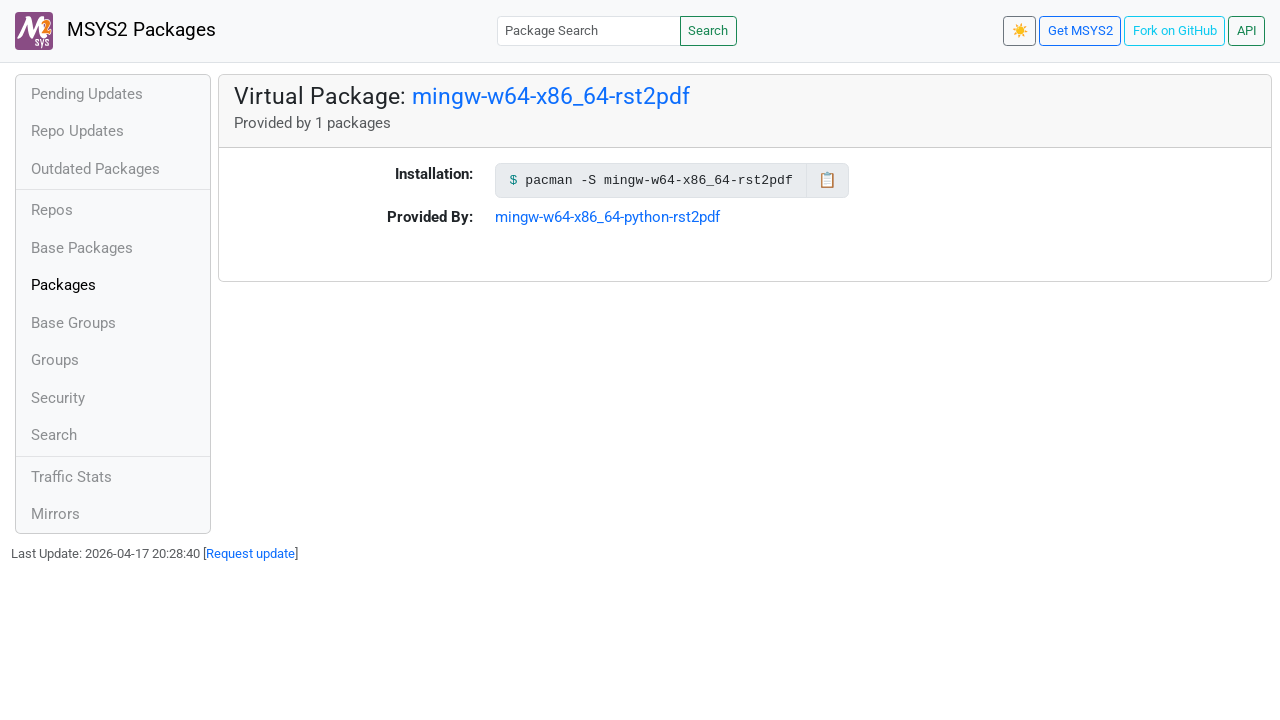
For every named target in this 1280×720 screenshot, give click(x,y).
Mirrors (55, 514)
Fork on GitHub (1175, 30)
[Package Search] (589, 30)
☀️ (1020, 30)
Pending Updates (87, 94)
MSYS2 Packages (115, 31)
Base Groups (73, 323)
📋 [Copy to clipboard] (827, 180)
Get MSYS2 (1080, 30)
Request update (250, 553)
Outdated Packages (95, 169)
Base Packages (82, 248)
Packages (63, 285)
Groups (55, 360)
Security (58, 398)
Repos (52, 210)
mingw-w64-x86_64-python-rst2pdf (607, 217)
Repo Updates (77, 131)
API (1247, 30)
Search (708, 30)
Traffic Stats (71, 477)
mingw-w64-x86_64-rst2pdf (551, 96)
